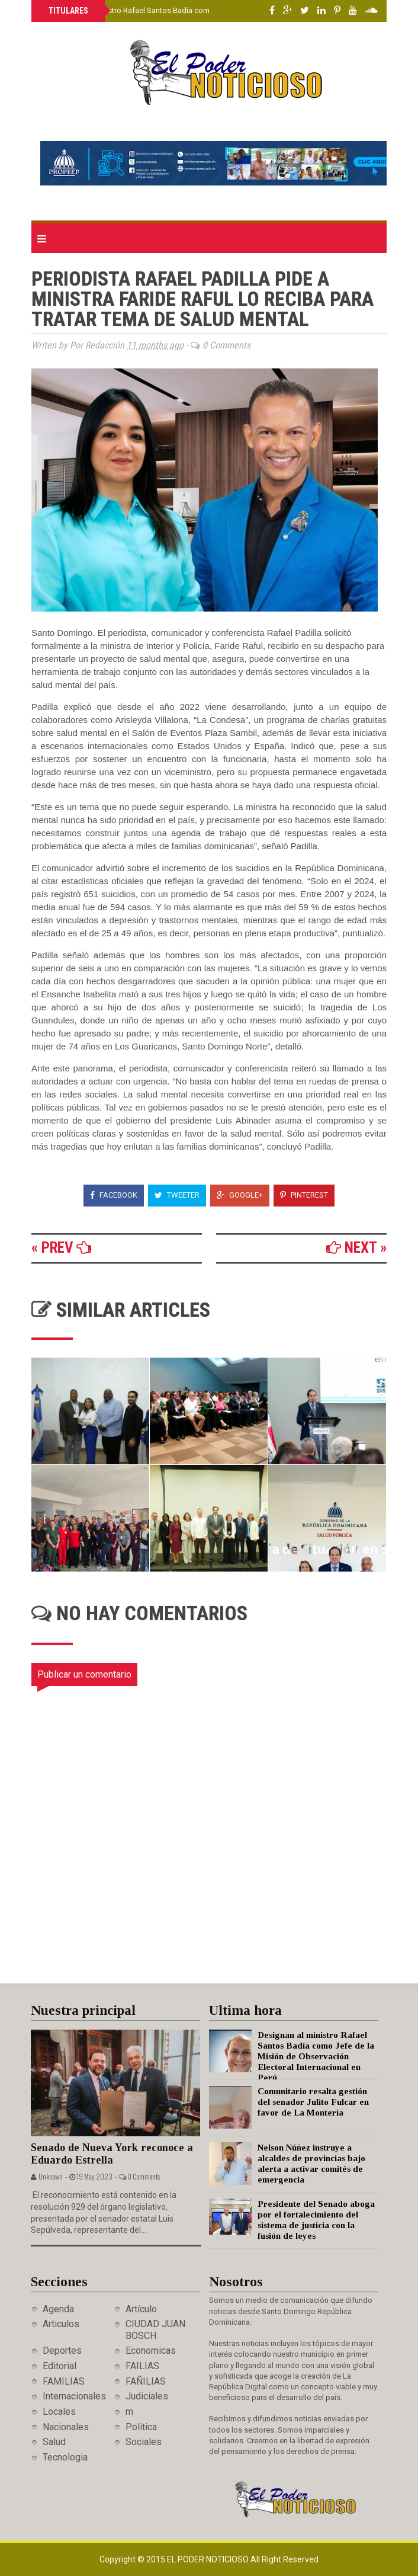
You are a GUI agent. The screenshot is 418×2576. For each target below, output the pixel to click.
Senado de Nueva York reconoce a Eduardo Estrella (112, 2154)
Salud (54, 2441)
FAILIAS (142, 2366)
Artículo (141, 2309)
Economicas (151, 2350)
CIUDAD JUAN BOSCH (155, 2329)
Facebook (113, 1195)
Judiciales (147, 2396)
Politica (141, 2427)
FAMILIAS (64, 2381)
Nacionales (66, 2427)
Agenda (58, 2309)
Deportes (62, 2350)
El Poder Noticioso (208, 2559)
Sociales (144, 2441)
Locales (59, 2411)
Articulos (61, 2323)
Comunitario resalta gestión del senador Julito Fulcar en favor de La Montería (313, 2102)
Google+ (240, 1195)
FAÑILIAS (146, 2381)
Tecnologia (65, 2457)
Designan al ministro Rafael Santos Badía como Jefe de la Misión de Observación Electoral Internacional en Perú (316, 2056)
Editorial (59, 2366)
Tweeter (177, 1195)
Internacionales (74, 2396)
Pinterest (304, 1195)
